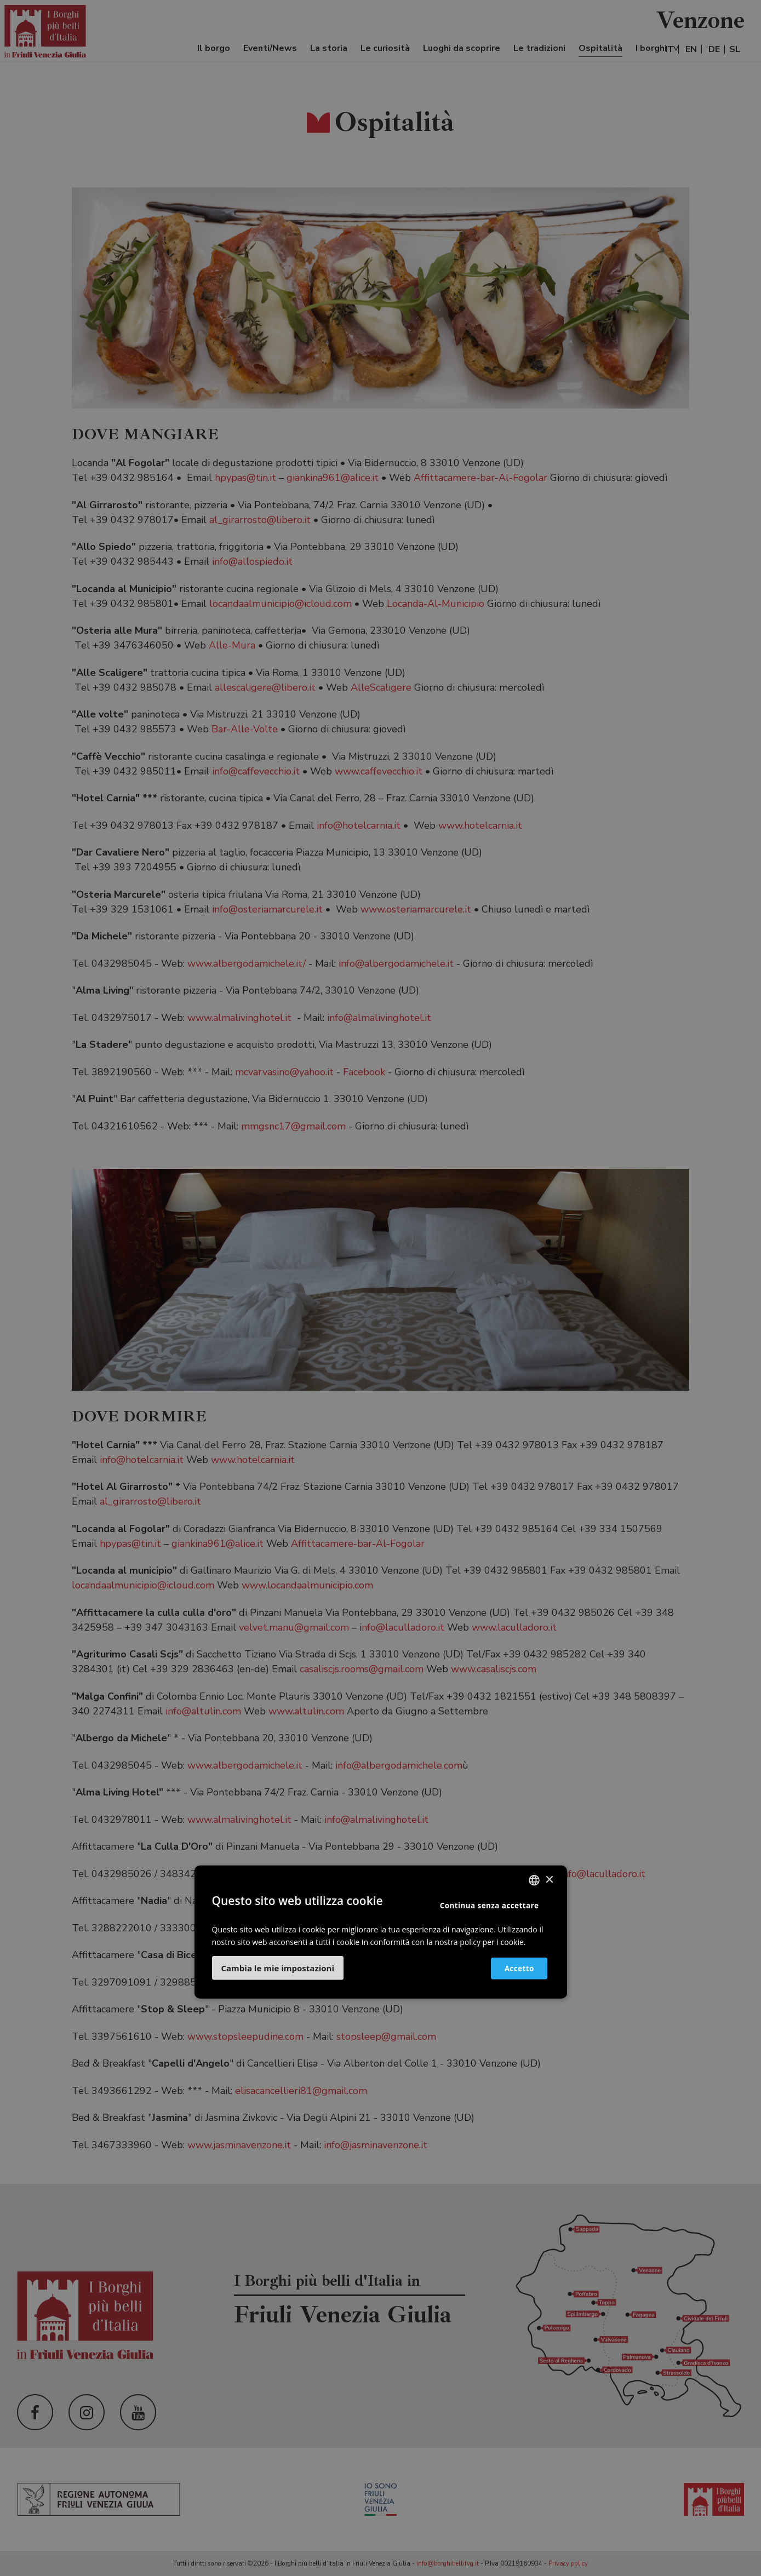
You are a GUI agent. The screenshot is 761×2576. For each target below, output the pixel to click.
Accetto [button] (513, 1968)
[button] (278, 1967)
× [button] (549, 1880)
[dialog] (380, 1288)
